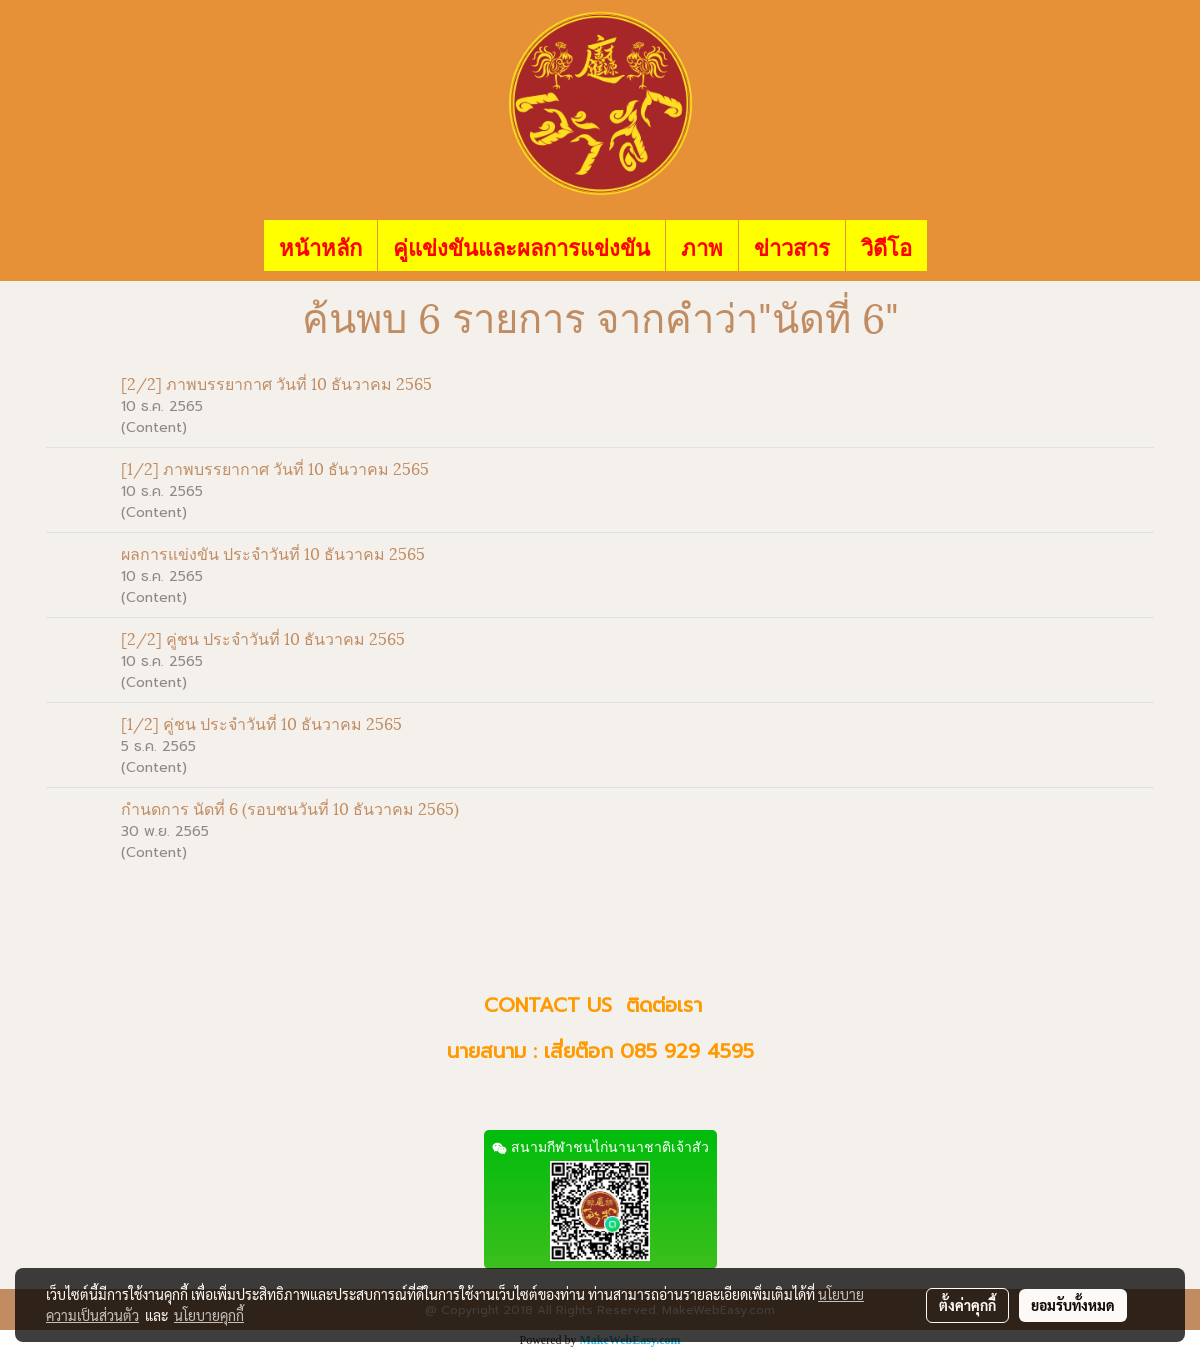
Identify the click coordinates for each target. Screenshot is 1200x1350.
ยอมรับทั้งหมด (1073, 1305)
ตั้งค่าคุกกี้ (967, 1305)
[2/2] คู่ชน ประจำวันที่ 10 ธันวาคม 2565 (263, 637)
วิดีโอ (886, 245)
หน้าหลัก (320, 245)
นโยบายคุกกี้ (209, 1315)
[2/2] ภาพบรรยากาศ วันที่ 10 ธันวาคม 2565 (276, 382)
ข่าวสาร (792, 245)
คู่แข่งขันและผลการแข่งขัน (521, 245)
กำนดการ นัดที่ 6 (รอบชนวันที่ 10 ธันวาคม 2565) (290, 807)
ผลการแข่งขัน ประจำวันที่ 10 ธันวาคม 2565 (273, 552)
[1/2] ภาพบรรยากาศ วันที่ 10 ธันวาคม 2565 (275, 467)
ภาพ (702, 245)
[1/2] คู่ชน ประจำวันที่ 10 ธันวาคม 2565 (261, 722)
